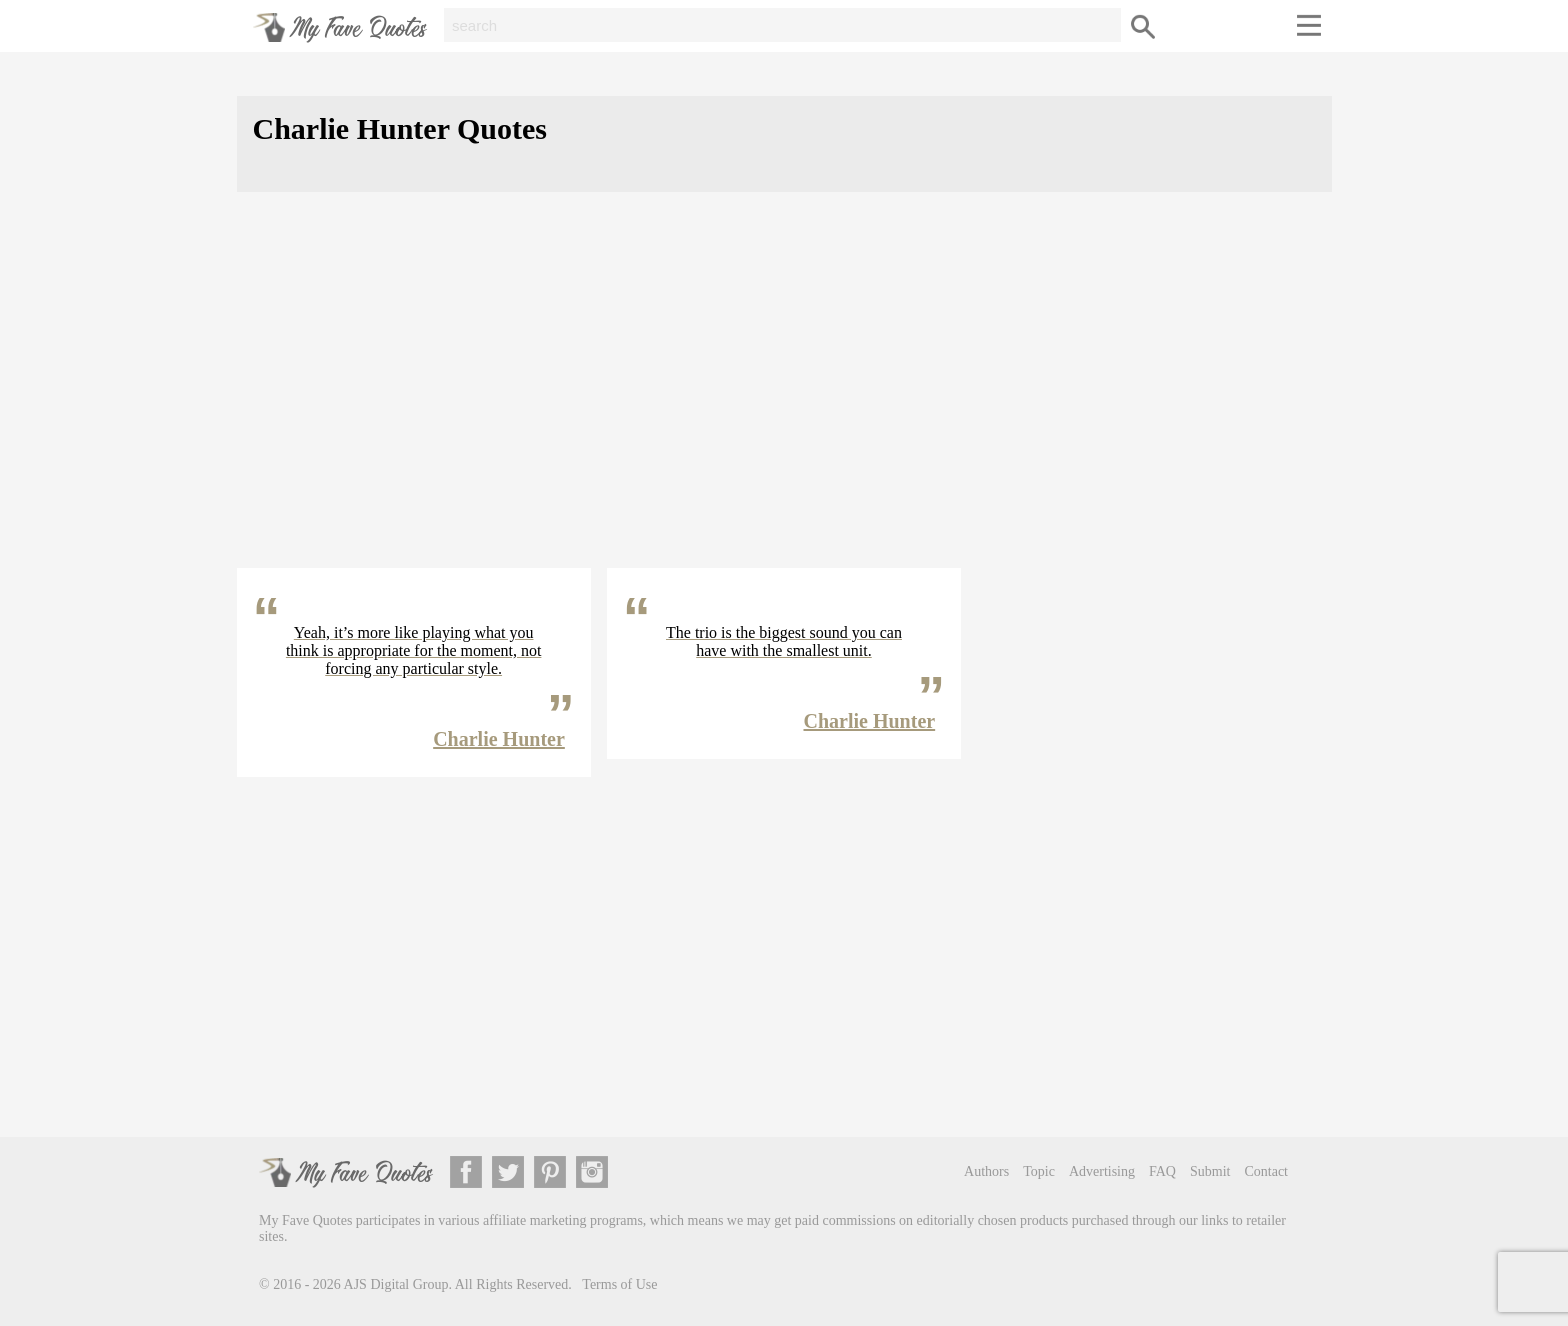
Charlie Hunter (499, 739)
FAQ (1162, 1171)
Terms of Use (619, 1284)
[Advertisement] (784, 396)
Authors (986, 1171)
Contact (1266, 1171)
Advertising (1102, 1171)
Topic (1039, 1171)
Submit (1210, 1171)
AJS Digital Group (396, 1284)
